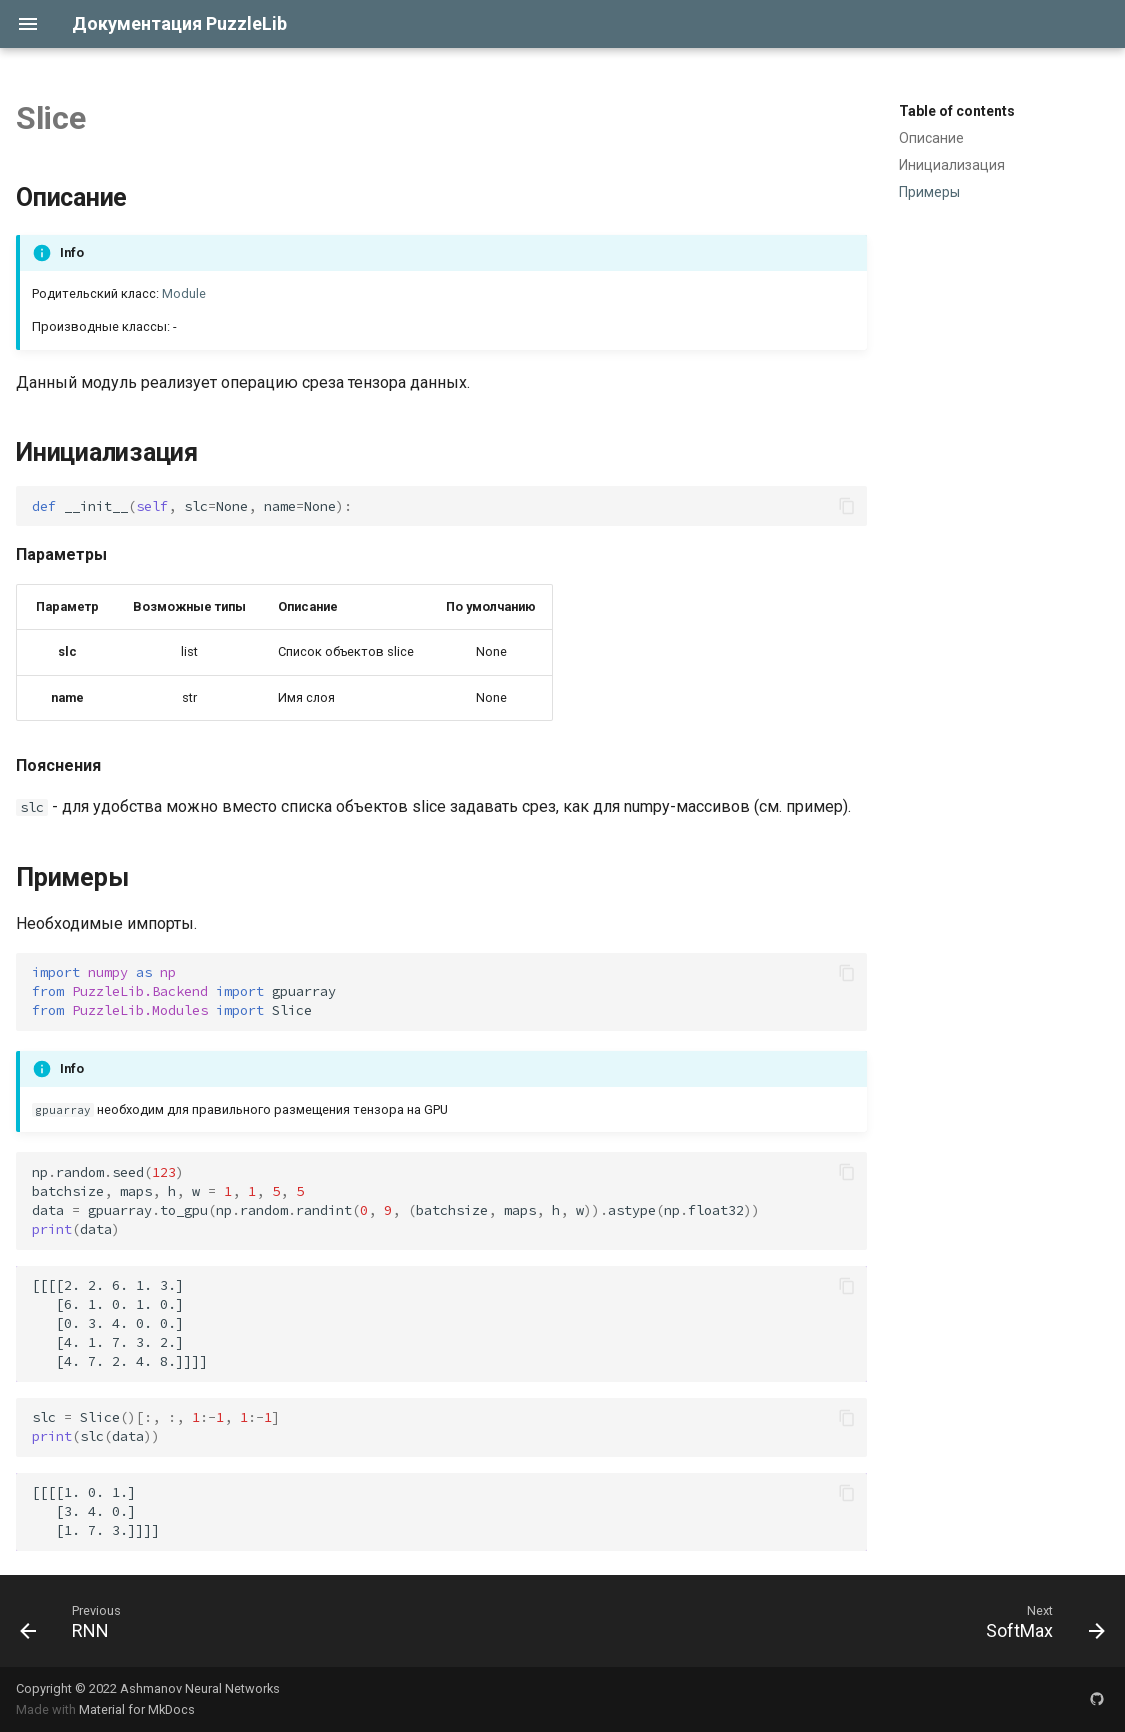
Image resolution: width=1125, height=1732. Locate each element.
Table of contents (957, 111)
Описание (931, 138)
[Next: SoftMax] (1039, 1621)
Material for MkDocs (137, 1709)
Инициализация (952, 165)
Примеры (929, 192)
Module (184, 293)
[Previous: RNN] (70, 1621)
